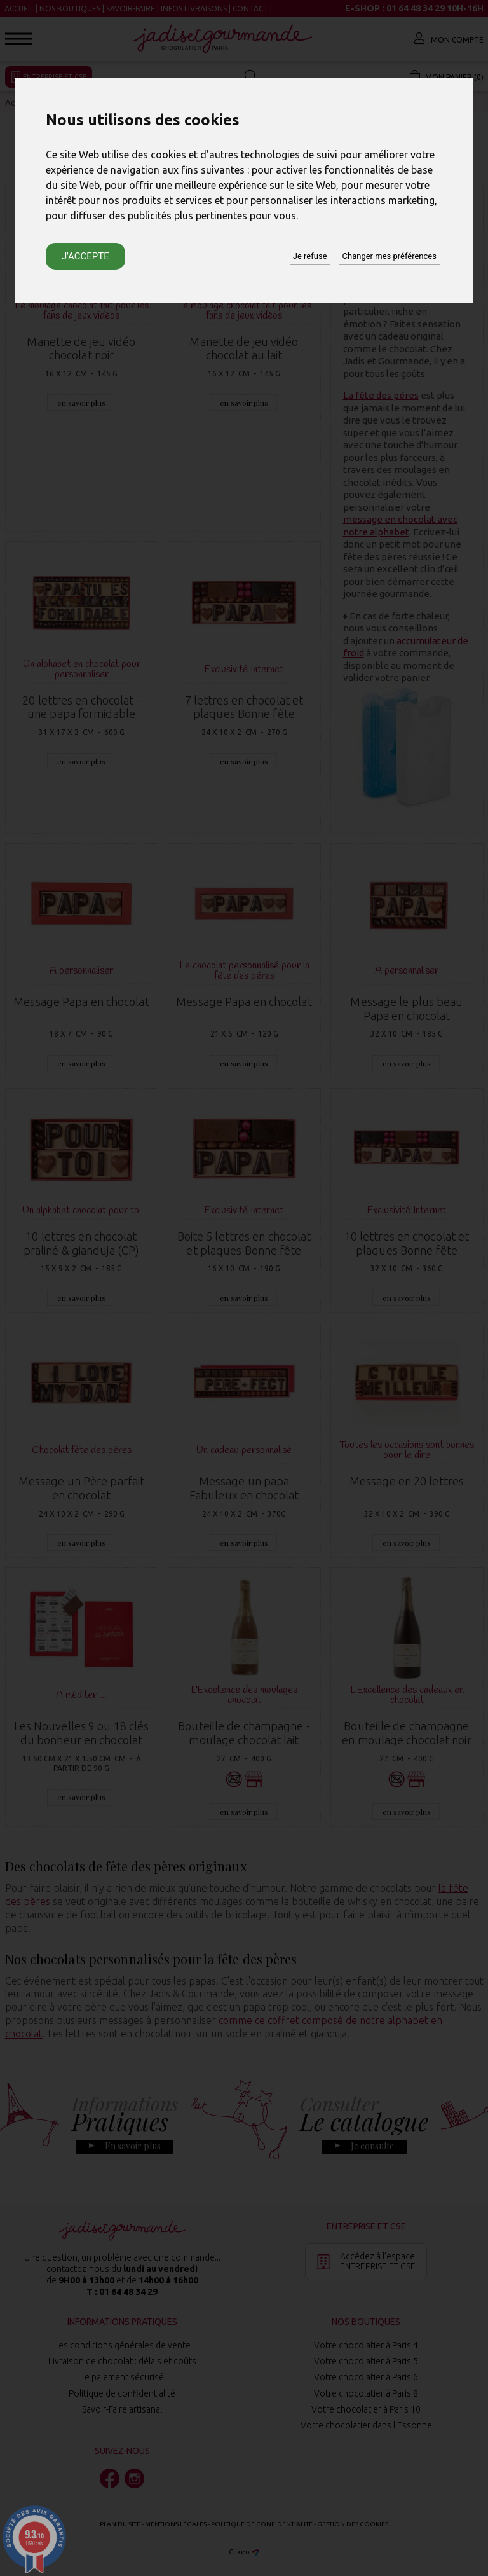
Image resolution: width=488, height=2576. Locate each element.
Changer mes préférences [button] (389, 256)
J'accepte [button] (85, 256)
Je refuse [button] (310, 256)
